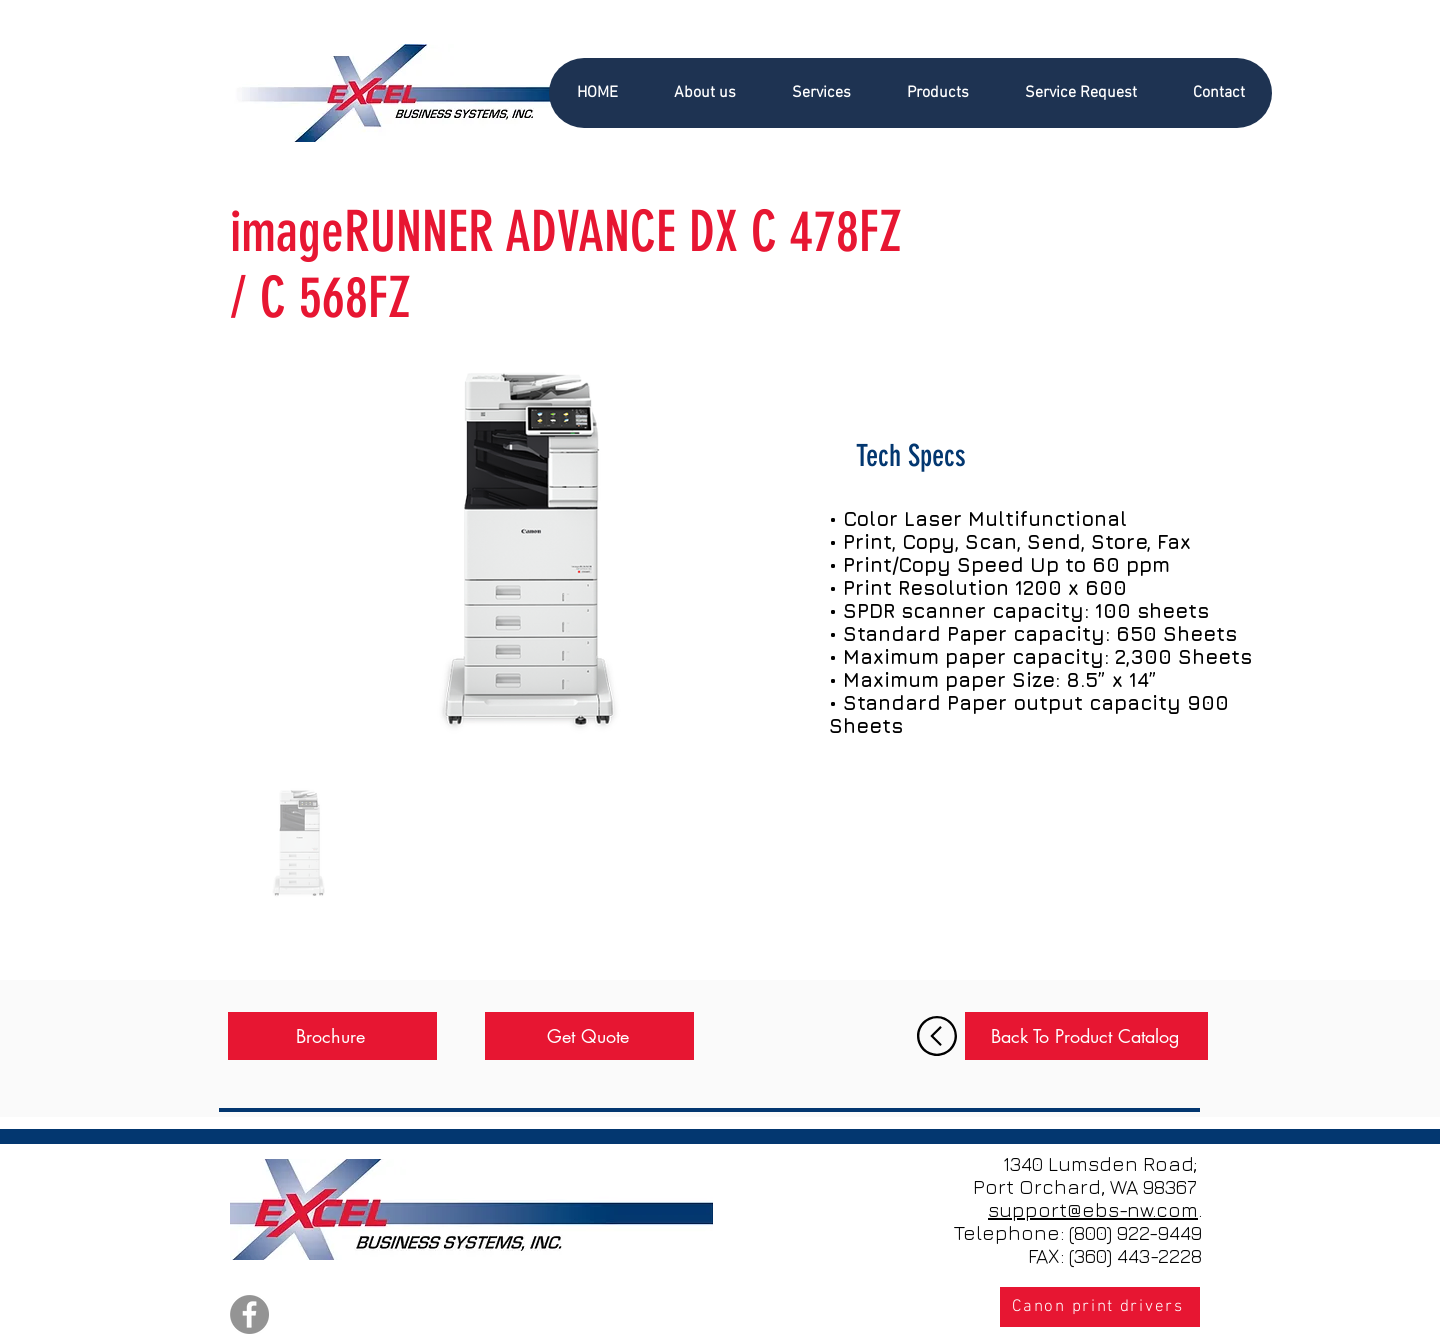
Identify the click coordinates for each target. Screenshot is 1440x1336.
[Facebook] (249, 1314)
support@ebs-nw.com (1093, 1209)
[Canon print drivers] (1100, 1307)
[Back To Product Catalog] (1086, 1036)
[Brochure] (332, 1036)
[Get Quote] (589, 1036)
